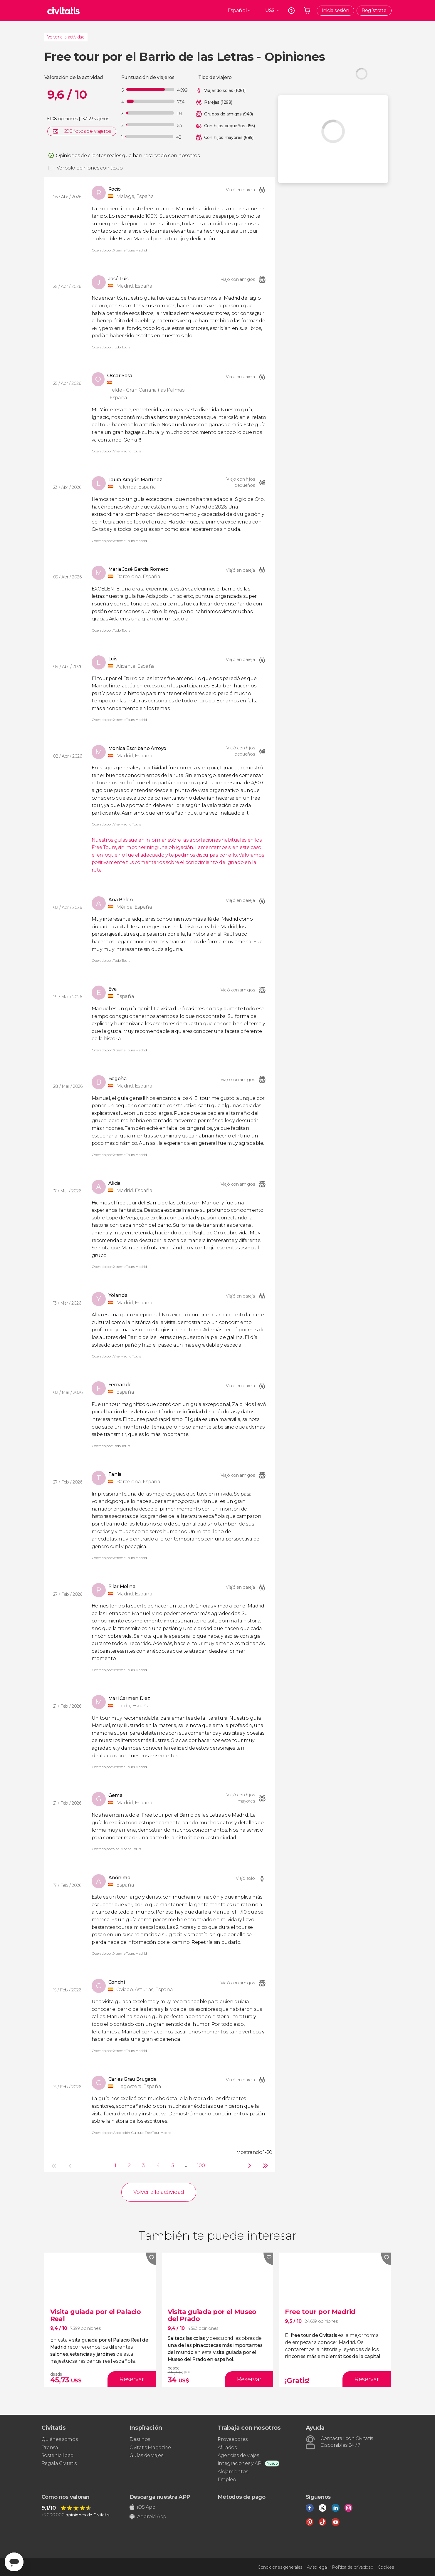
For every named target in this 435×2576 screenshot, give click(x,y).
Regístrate (374, 10)
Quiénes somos (59, 2439)
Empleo (227, 2479)
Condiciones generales (280, 2567)
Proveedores (233, 2439)
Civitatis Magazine (150, 2447)
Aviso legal (317, 2567)
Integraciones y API (240, 2463)
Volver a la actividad (66, 37)
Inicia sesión (335, 10)
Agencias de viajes (238, 2455)
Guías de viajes (146, 2455)
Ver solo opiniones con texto (90, 168)
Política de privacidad (352, 2567)
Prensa (49, 2447)
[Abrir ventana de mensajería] (14, 2561)
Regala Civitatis (59, 2463)
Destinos (140, 2439)
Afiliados (227, 2447)
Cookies (386, 2567)
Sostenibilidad (57, 2455)
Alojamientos (233, 2471)
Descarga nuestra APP (160, 2497)
